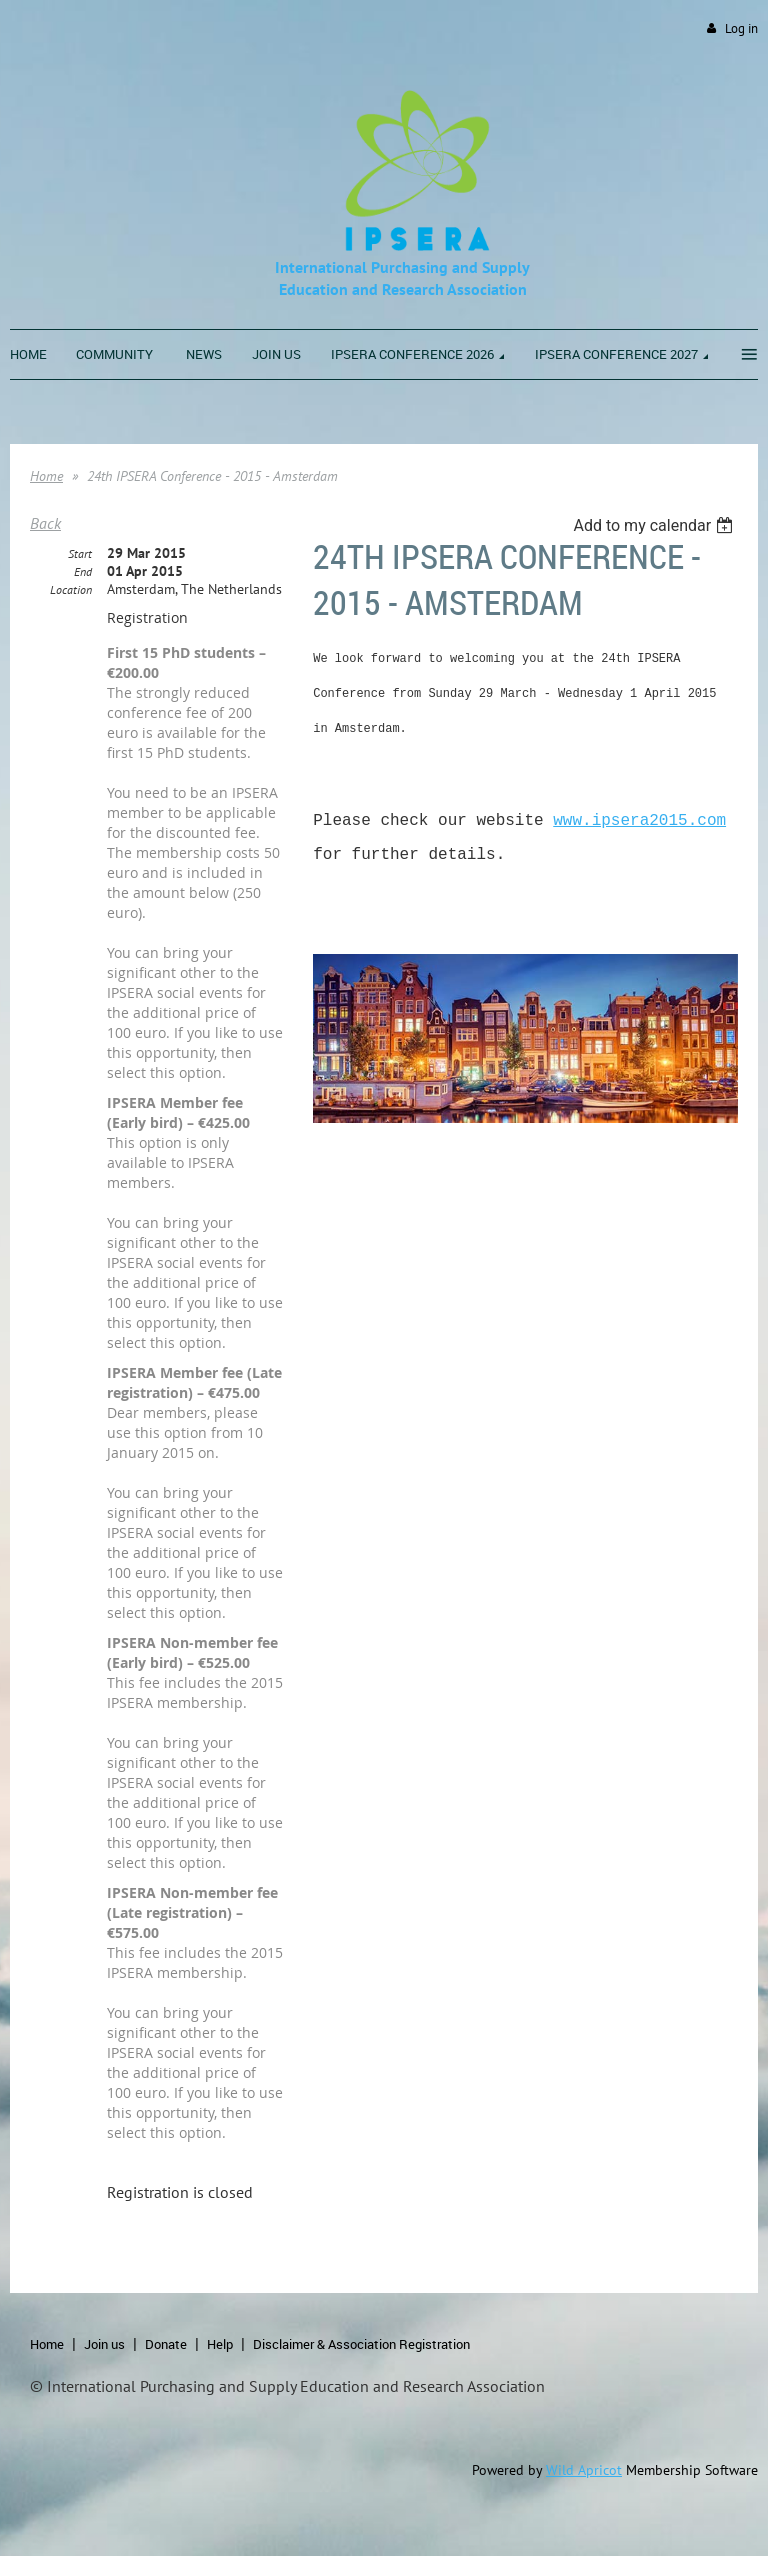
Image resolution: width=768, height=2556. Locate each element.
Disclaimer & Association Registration (361, 2344)
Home (46, 476)
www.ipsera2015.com (639, 821)
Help (220, 2344)
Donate (166, 2344)
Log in (741, 28)
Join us (104, 2344)
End (83, 571)
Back (45, 523)
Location (71, 589)
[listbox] (655, 525)
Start (80, 553)
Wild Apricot (584, 2470)
